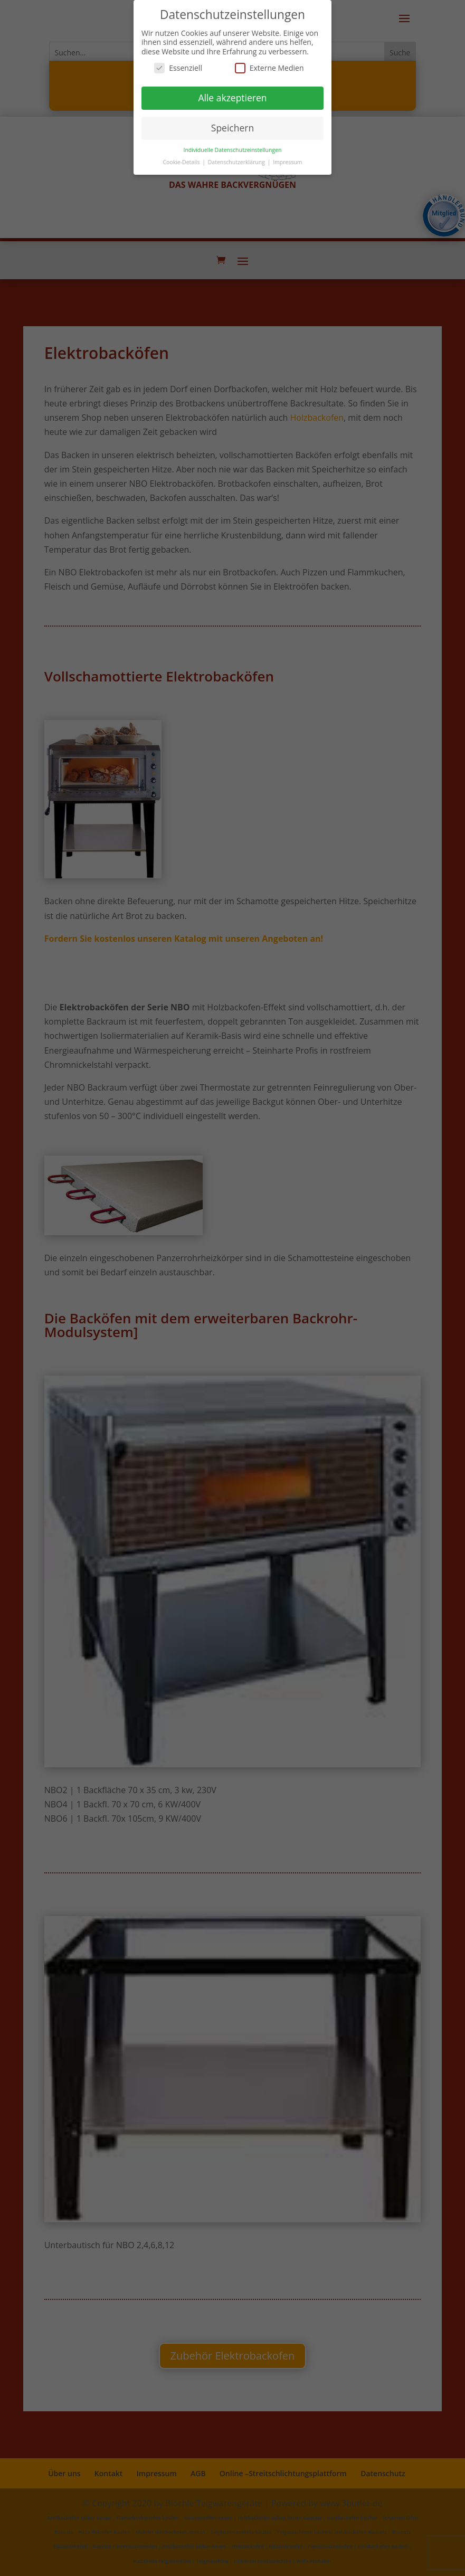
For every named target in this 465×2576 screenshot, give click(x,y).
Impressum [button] (287, 161)
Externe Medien (269, 68)
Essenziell (178, 68)
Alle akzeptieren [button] (232, 97)
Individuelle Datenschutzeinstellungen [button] (233, 150)
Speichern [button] (232, 127)
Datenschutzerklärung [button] (237, 161)
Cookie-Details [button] (182, 161)
